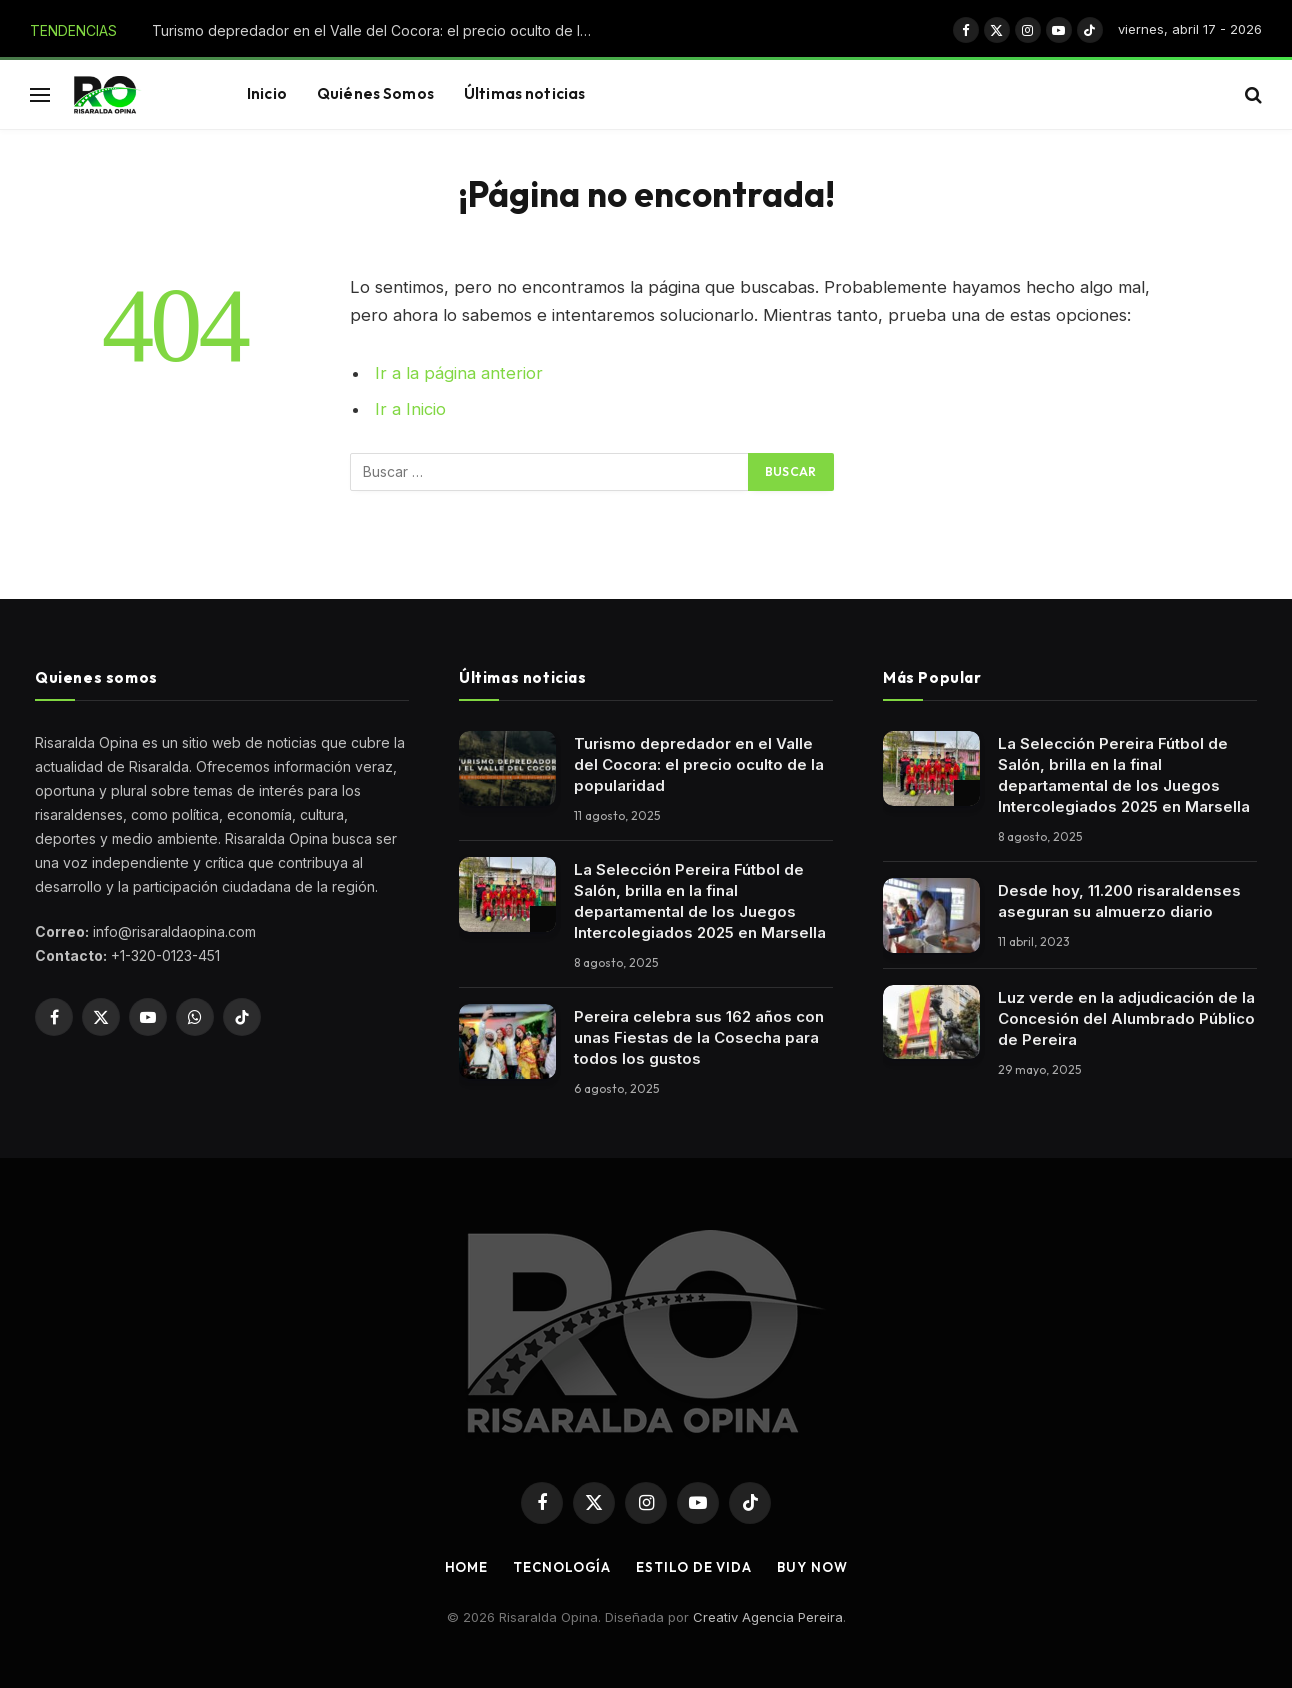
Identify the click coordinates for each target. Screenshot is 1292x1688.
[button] (40, 94)
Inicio (267, 93)
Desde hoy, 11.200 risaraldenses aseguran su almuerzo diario (1119, 901)
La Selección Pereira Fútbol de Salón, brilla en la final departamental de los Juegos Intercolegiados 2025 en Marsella (700, 901)
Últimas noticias (524, 93)
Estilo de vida (694, 1567)
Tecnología (562, 1567)
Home (467, 1567)
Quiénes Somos (375, 93)
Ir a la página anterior (459, 373)
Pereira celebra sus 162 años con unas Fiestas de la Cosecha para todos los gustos (699, 1037)
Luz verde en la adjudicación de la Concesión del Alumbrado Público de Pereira (1126, 1018)
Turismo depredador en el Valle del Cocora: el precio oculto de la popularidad (377, 30)
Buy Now (812, 1567)
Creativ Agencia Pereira (768, 1617)
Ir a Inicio (410, 409)
